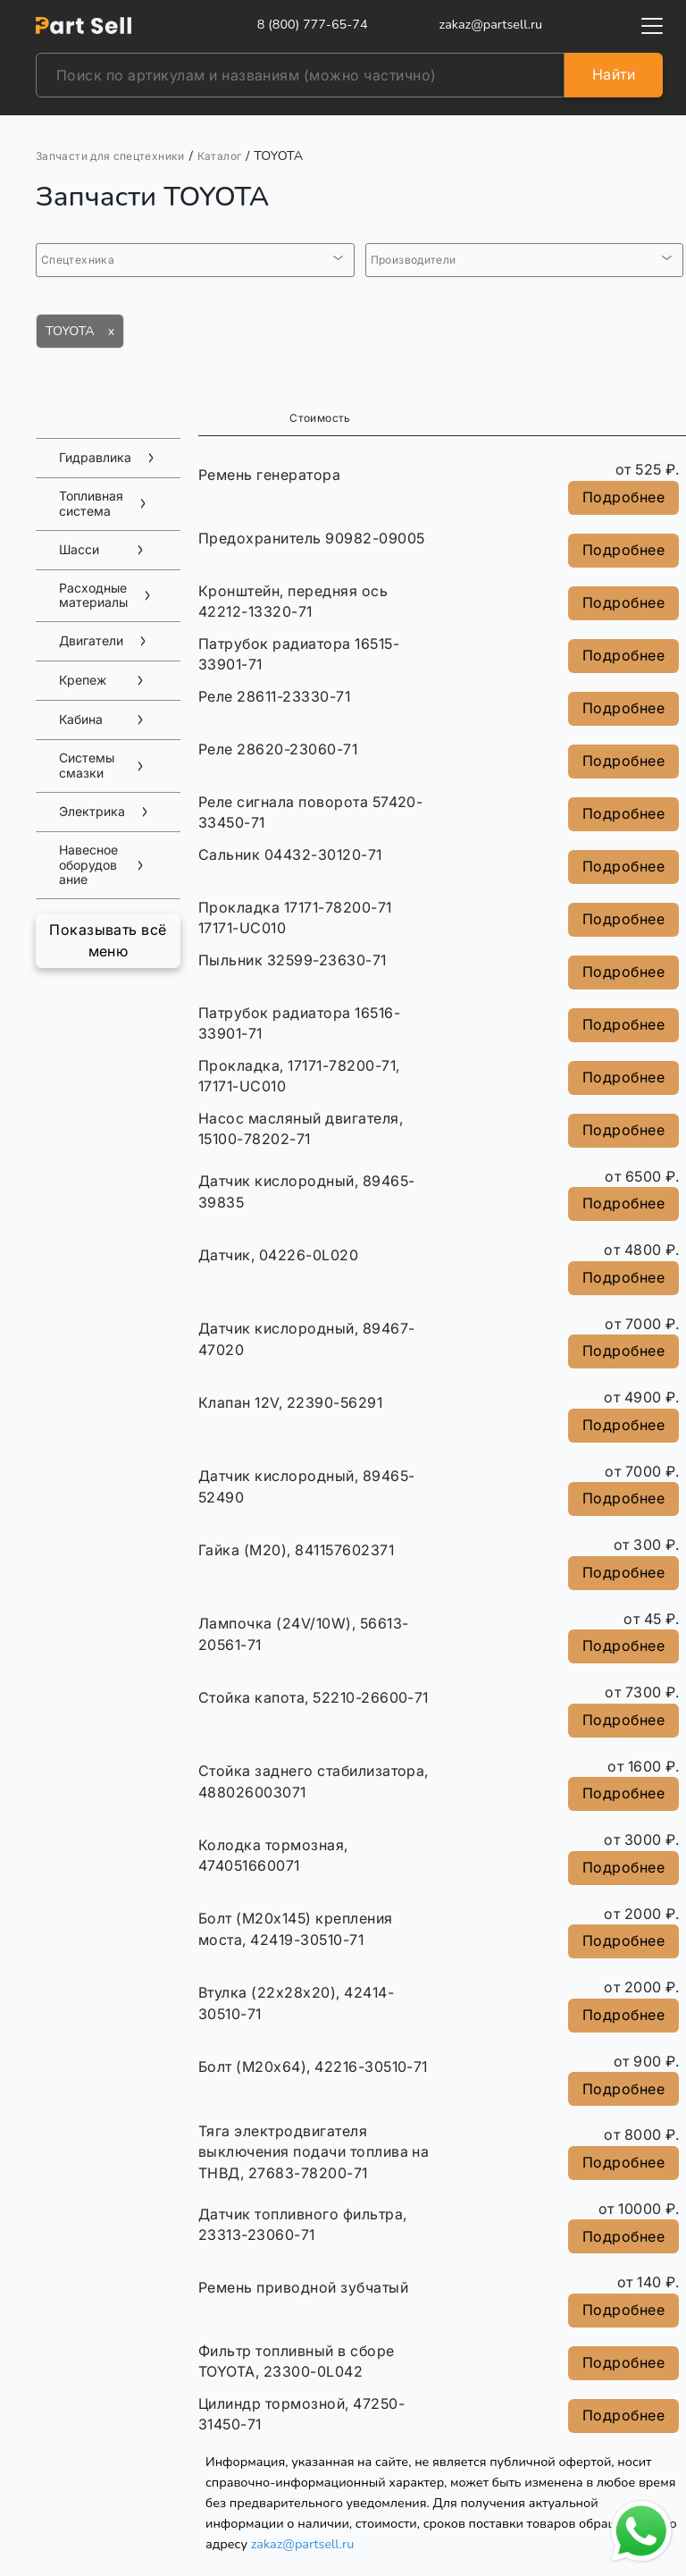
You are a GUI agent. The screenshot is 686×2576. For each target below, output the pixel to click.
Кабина (81, 719)
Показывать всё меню (108, 940)
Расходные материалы (93, 595)
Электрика (92, 811)
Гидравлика (95, 457)
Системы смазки (86, 765)
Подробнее (623, 497)
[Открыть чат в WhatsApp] (641, 2531)
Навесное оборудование (88, 865)
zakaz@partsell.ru (303, 2544)
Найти (613, 74)
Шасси (79, 550)
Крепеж (82, 680)
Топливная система (91, 503)
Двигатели (91, 641)
